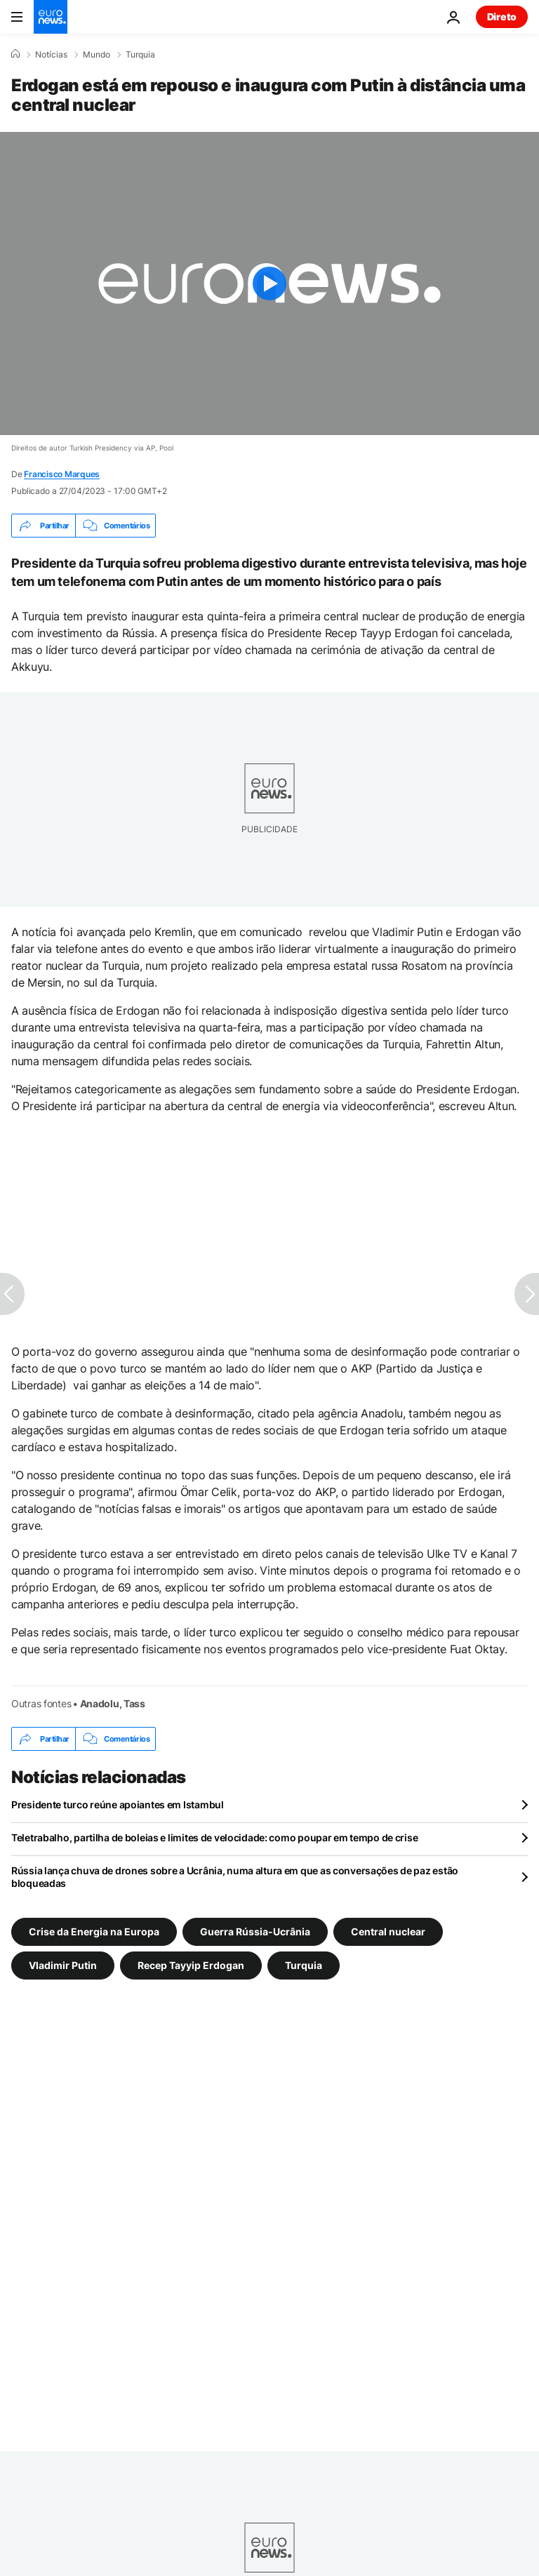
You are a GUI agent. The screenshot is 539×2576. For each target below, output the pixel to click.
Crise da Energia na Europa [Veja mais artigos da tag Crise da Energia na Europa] (94, 1931)
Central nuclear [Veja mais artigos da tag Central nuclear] (388, 1931)
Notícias (51, 55)
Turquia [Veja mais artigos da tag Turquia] (303, 1965)
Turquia (140, 55)
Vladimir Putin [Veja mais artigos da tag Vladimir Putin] (63, 1965)
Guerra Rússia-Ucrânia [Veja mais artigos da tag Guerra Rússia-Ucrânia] (255, 1931)
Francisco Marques (62, 474)
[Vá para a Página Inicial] (50, 17)
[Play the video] (269, 283)
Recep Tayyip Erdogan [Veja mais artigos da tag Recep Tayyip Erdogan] (191, 1965)
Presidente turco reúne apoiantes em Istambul (117, 1804)
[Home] (15, 54)
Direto (502, 16)
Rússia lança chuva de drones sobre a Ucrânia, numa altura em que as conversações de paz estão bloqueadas (234, 1876)
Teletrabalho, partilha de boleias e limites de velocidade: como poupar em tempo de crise (214, 1837)
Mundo (96, 55)
